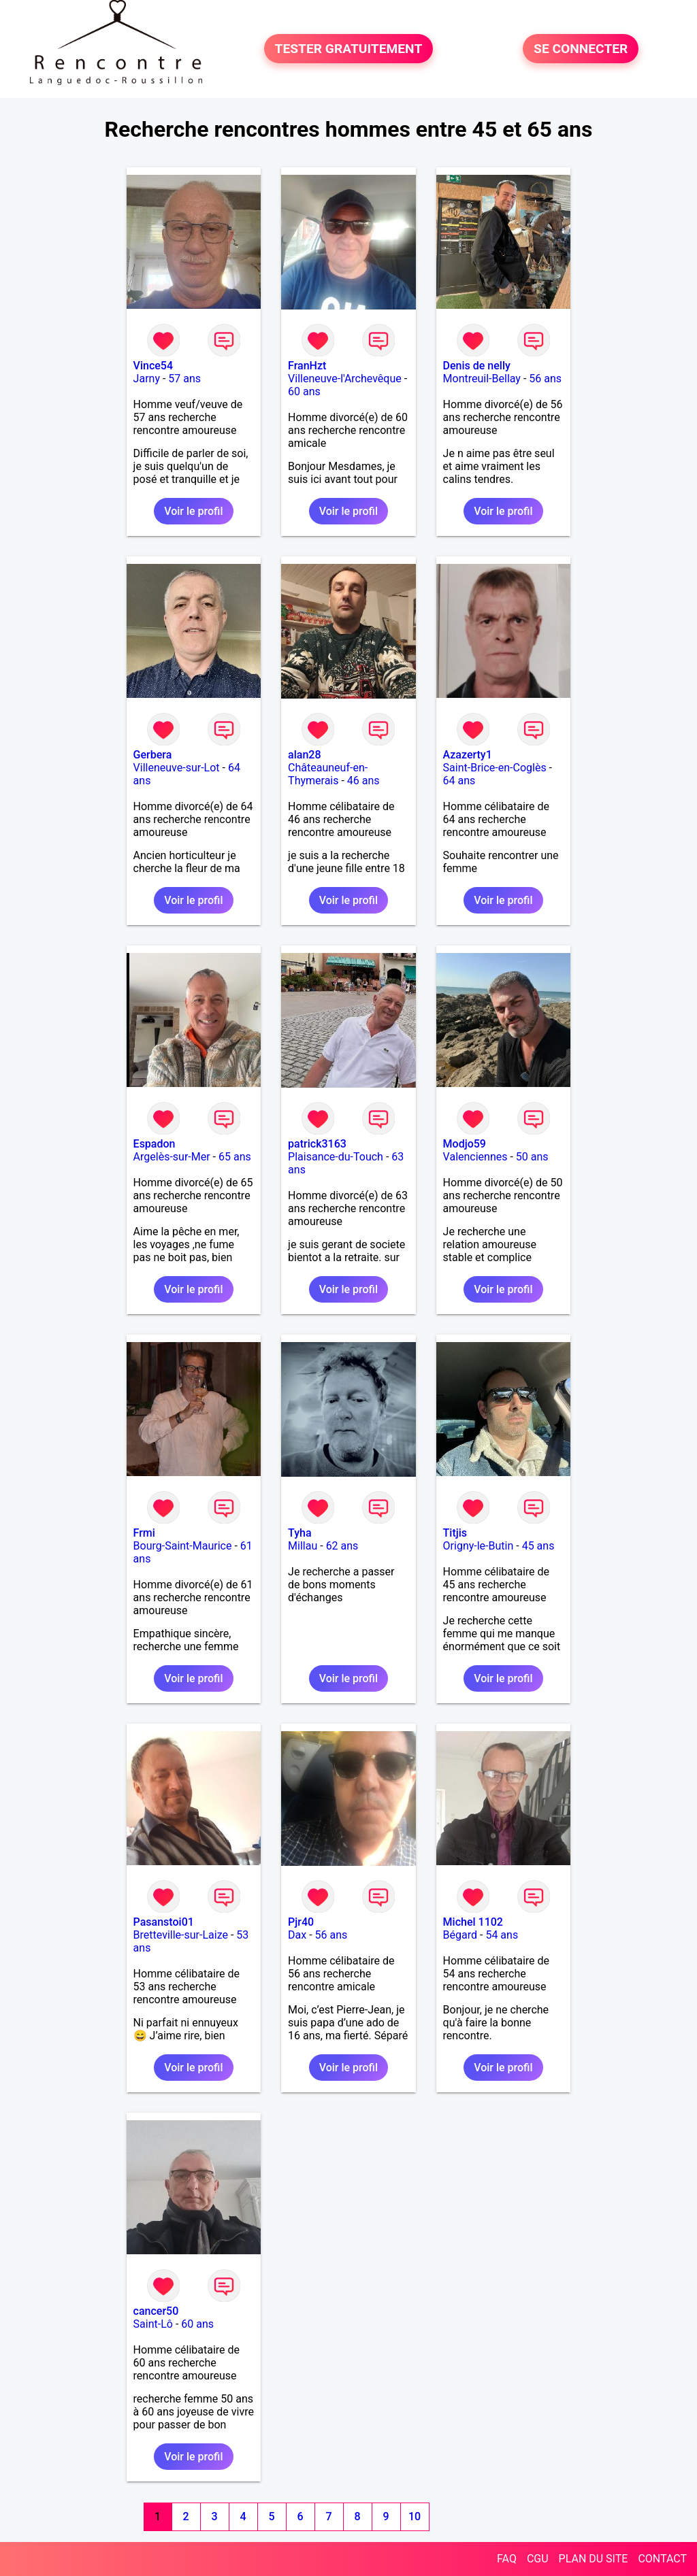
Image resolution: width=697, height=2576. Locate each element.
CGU (538, 2558)
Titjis (455, 1532)
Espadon (154, 1143)
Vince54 (153, 365)
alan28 (304, 754)
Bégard (460, 1934)
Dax (297, 1934)
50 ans (532, 1156)
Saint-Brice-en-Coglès (495, 767)
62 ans (342, 1545)
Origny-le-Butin (478, 1545)
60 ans (304, 391)
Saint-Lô (153, 2324)
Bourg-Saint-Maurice (182, 1545)
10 (414, 2516)
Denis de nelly (476, 365)
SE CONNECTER (581, 48)
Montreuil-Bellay (482, 378)
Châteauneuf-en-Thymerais (328, 774)
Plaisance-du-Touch (335, 1156)
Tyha (300, 1532)
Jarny (146, 378)
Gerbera (152, 754)
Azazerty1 (467, 754)
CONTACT (662, 2558)
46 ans (363, 780)
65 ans (234, 1156)
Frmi (144, 1532)
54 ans (501, 1934)
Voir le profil (193, 511)
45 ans (538, 1545)
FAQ (507, 2558)
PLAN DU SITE (593, 2558)
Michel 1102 (473, 1922)
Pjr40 (301, 1922)
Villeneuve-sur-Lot (176, 767)
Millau (302, 1545)
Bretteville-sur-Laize (180, 1934)
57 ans (184, 378)
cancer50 (156, 2311)
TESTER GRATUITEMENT (349, 48)
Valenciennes (475, 1156)
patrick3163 (317, 1143)
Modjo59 (464, 1143)
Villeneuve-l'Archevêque (345, 378)
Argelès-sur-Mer (171, 1156)
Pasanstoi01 (163, 1922)
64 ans (459, 780)
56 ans (545, 378)
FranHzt (307, 365)
